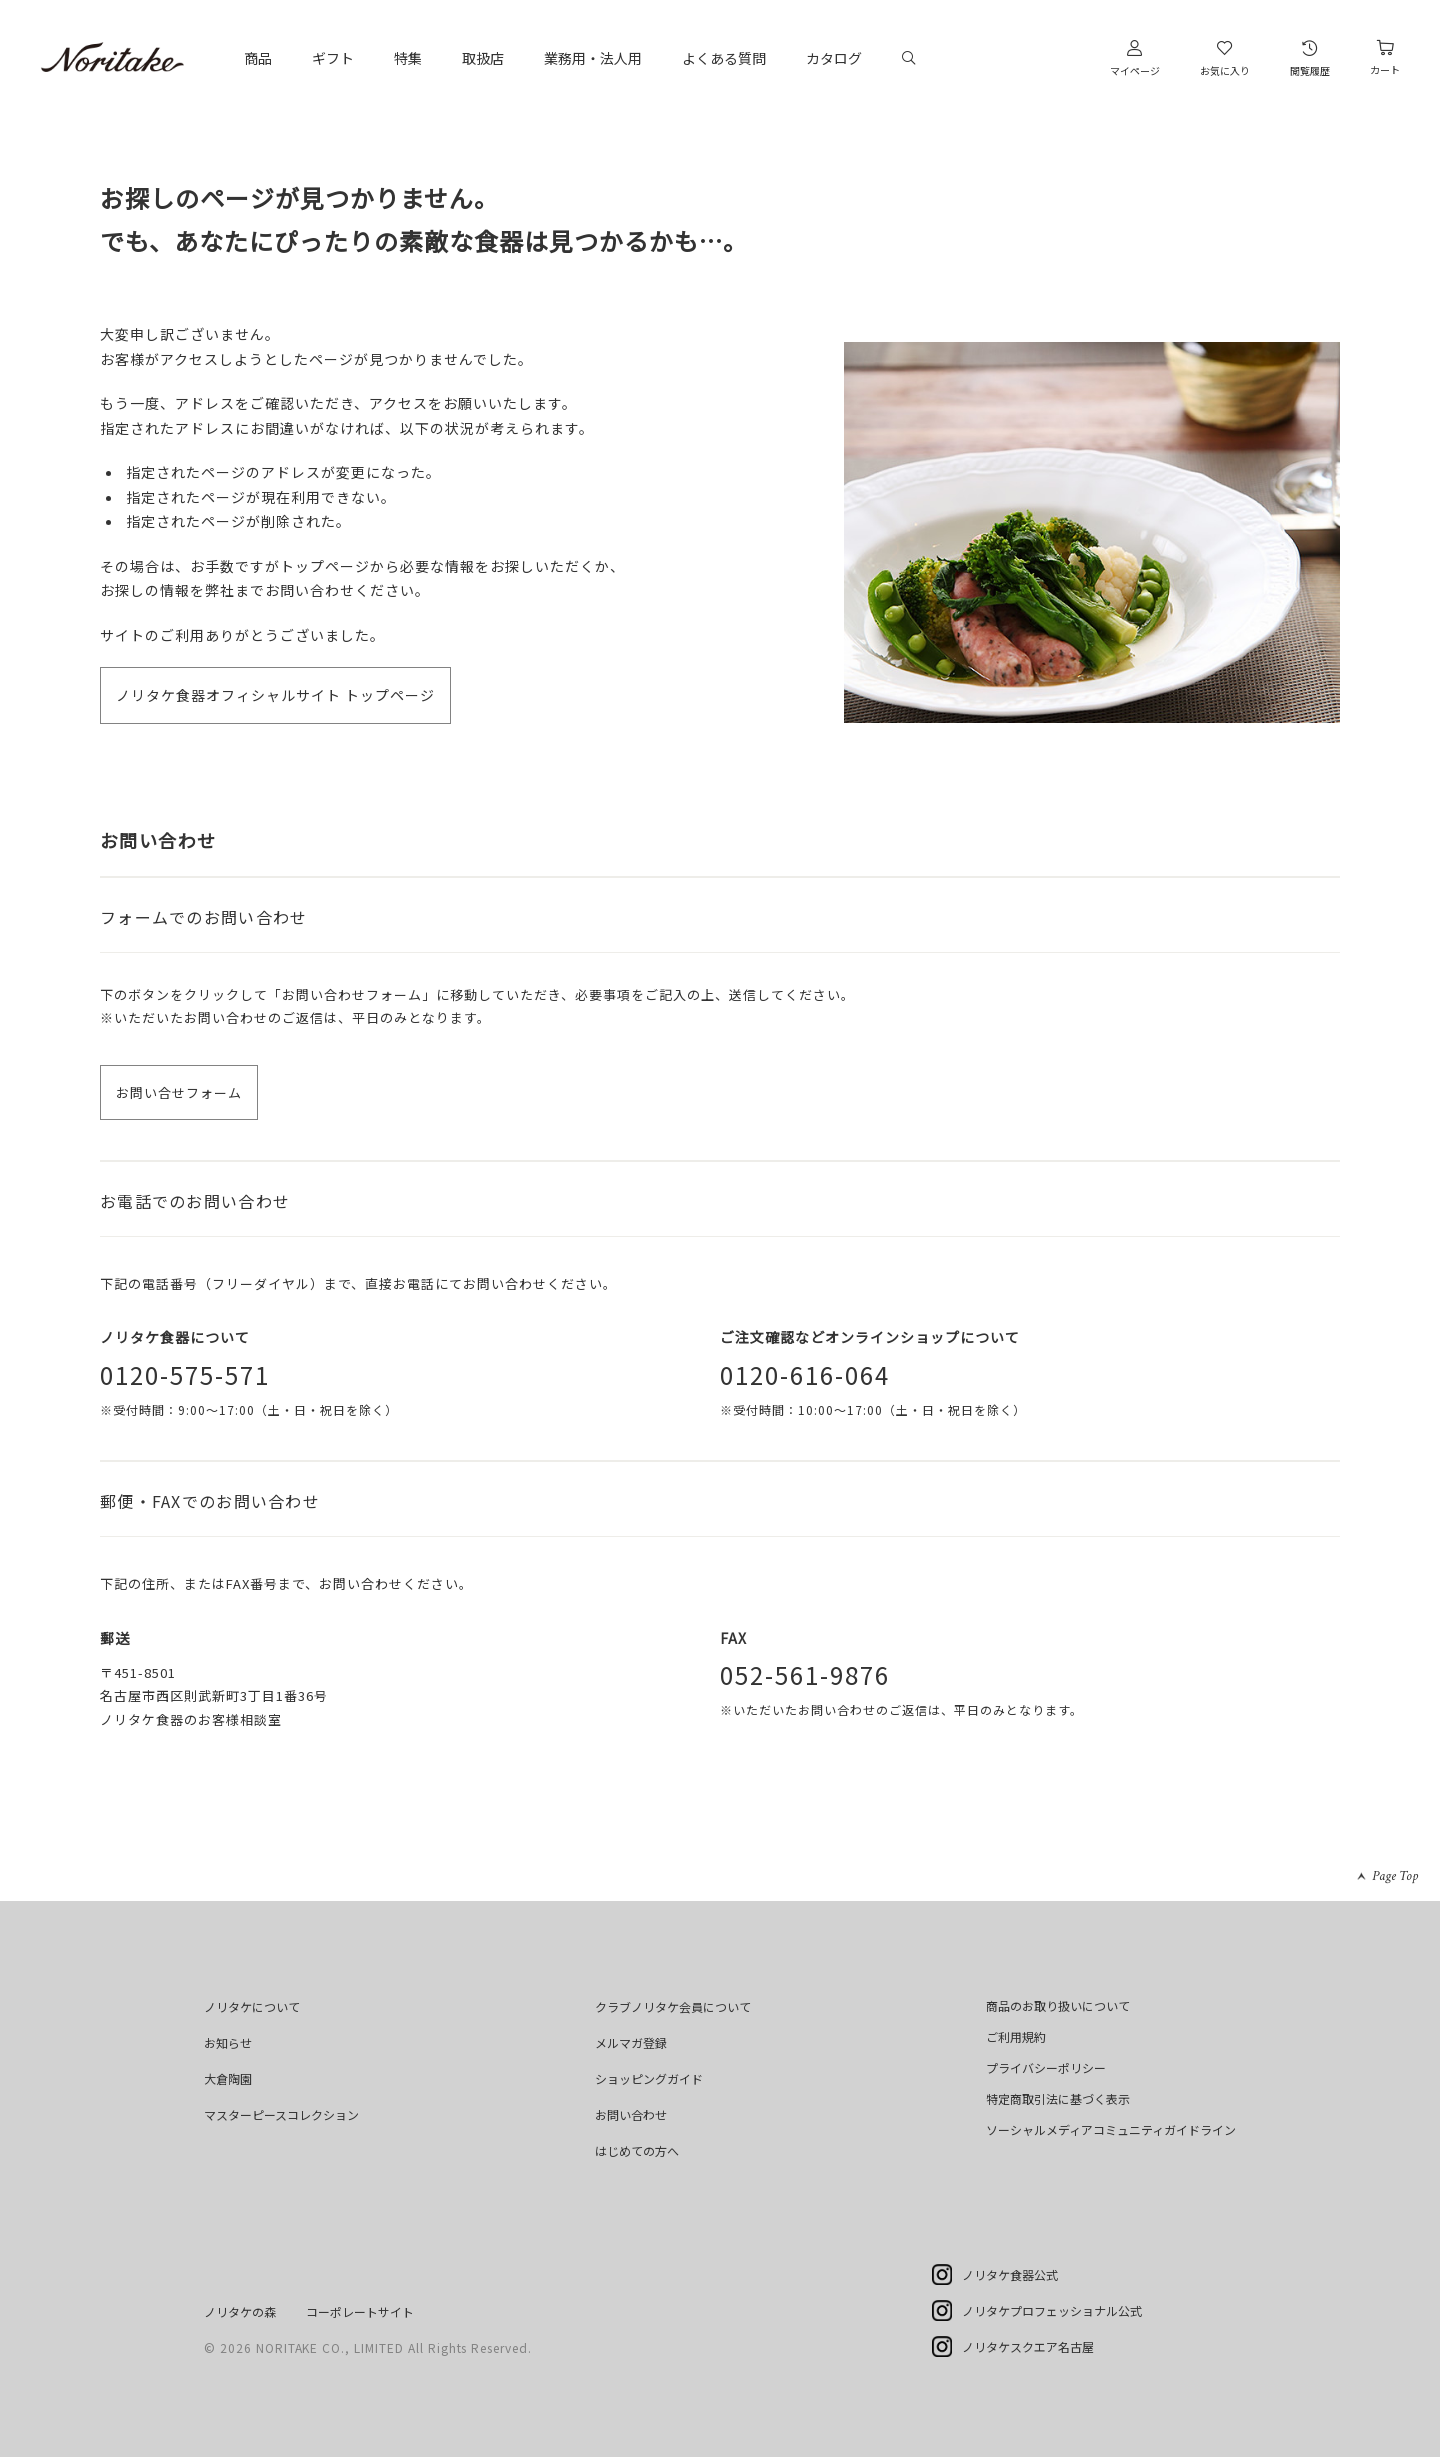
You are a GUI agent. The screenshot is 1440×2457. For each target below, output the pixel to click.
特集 (408, 58)
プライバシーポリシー (1046, 2067)
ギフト (333, 58)
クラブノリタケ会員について (673, 2006)
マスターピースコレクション (281, 2114)
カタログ (834, 58)
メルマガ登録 (631, 2042)
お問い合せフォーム (179, 1092)
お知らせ (228, 2042)
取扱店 (483, 58)
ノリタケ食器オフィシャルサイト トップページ (275, 695)
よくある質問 (724, 58)
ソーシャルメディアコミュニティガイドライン (1111, 2129)
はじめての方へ (637, 2150)
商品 (258, 58)
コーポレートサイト (360, 2311)
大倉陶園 (228, 2078)
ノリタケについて (252, 2006)
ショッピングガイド (649, 2078)
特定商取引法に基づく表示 (1058, 2098)
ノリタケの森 (240, 2311)
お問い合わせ (631, 2114)
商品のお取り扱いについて (1058, 2005)
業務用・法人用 (593, 58)
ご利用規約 (1016, 2036)
